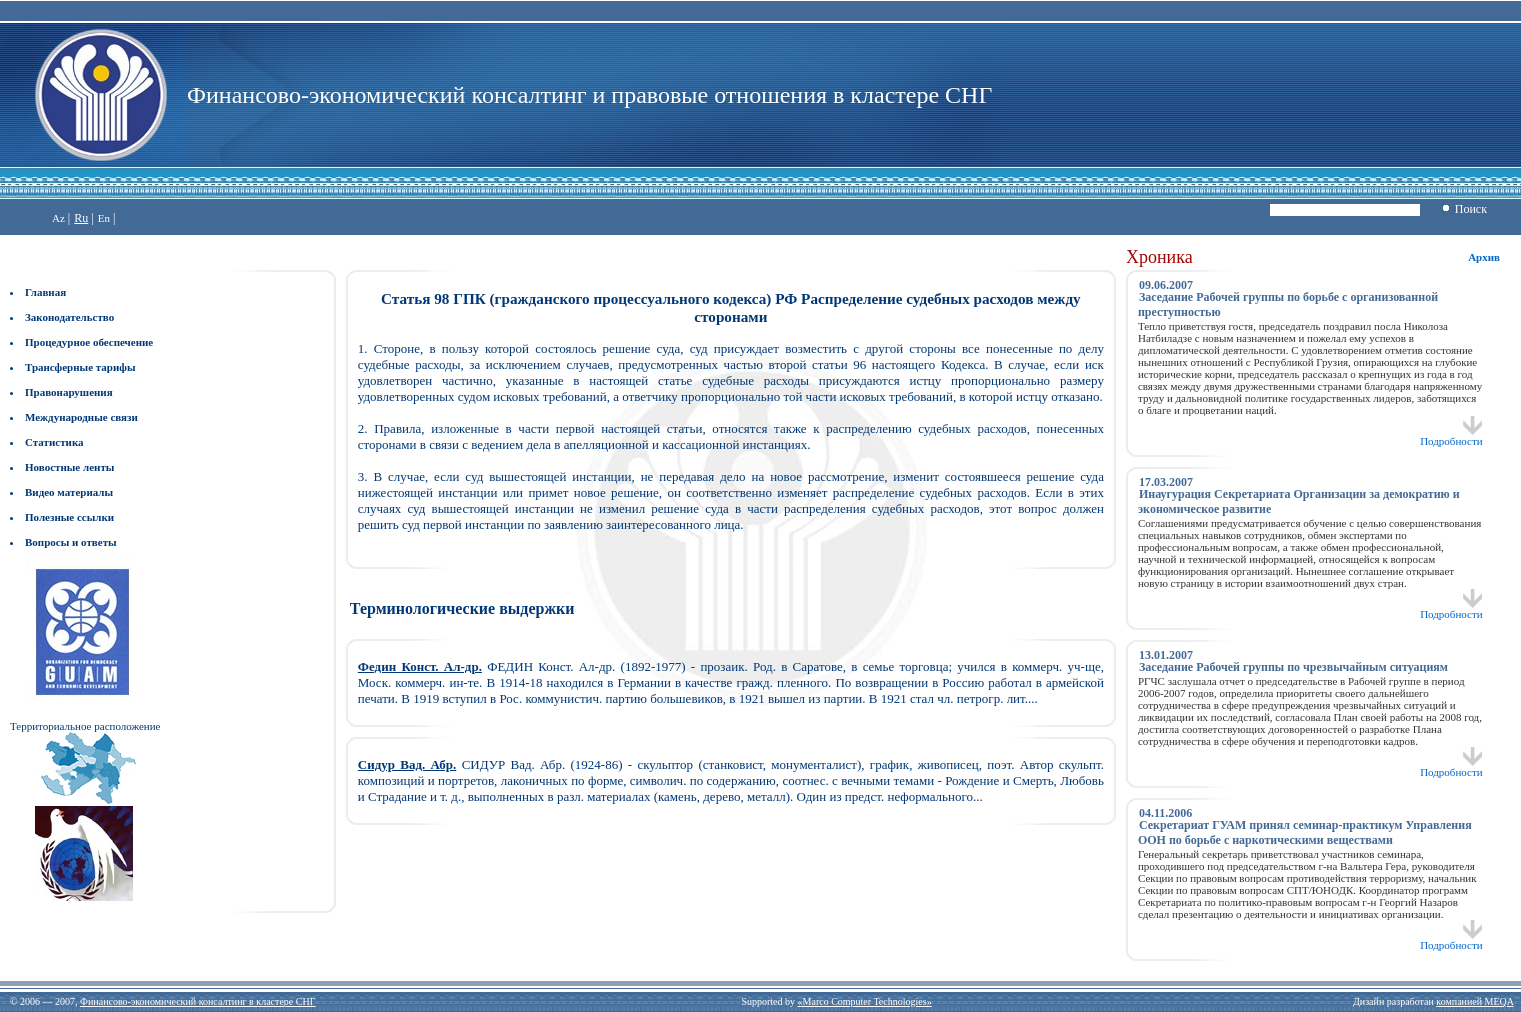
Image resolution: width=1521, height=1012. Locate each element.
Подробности (1451, 436)
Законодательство (69, 317)
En (104, 218)
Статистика (54, 442)
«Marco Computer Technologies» (865, 1001)
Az (58, 218)
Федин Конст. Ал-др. (420, 666)
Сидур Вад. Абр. (407, 764)
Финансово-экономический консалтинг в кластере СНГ (197, 1001)
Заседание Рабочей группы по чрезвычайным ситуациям (1293, 667)
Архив (1484, 257)
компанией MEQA (1474, 1001)
